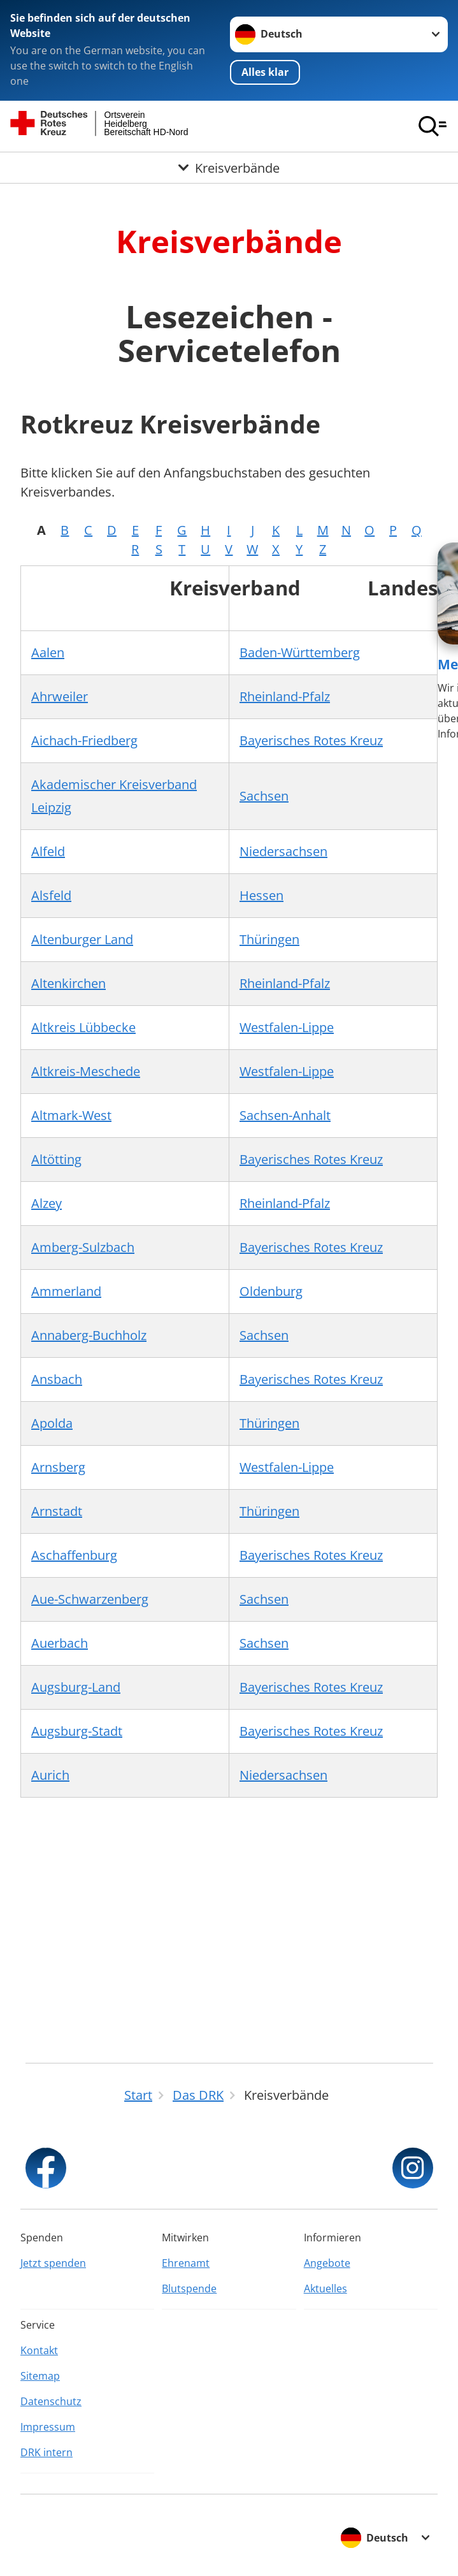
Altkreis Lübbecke (83, 1027)
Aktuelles (325, 2288)
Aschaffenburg (74, 1555)
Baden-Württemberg (300, 652)
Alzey (46, 1203)
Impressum (47, 2427)
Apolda (52, 1423)
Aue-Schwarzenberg (89, 1599)
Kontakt (39, 2350)
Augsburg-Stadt (76, 1731)
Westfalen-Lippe (287, 1027)
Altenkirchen (68, 983)
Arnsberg (58, 1467)
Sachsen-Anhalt (285, 1115)
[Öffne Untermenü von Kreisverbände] (229, 167)
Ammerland (66, 1291)
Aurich (50, 1775)
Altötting (56, 1159)
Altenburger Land (82, 939)
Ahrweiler (59, 696)
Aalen (47, 652)
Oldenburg (271, 1291)
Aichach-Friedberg (84, 740)
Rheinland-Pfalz (285, 696)
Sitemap (40, 2376)
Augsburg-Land (75, 1687)
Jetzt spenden (53, 2263)
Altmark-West (71, 1115)
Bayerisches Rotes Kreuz (311, 740)
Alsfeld (51, 895)
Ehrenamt (186, 2263)
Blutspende (189, 2288)
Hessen (261, 895)
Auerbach (59, 1643)
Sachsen (264, 795)
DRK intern (46, 2452)
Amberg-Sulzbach (82, 1247)
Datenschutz (51, 2401)
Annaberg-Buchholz (89, 1335)
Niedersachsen (283, 851)
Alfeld (48, 851)
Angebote (327, 2263)
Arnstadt (56, 1511)
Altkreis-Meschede (85, 1071)
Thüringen (269, 939)
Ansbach (56, 1379)
